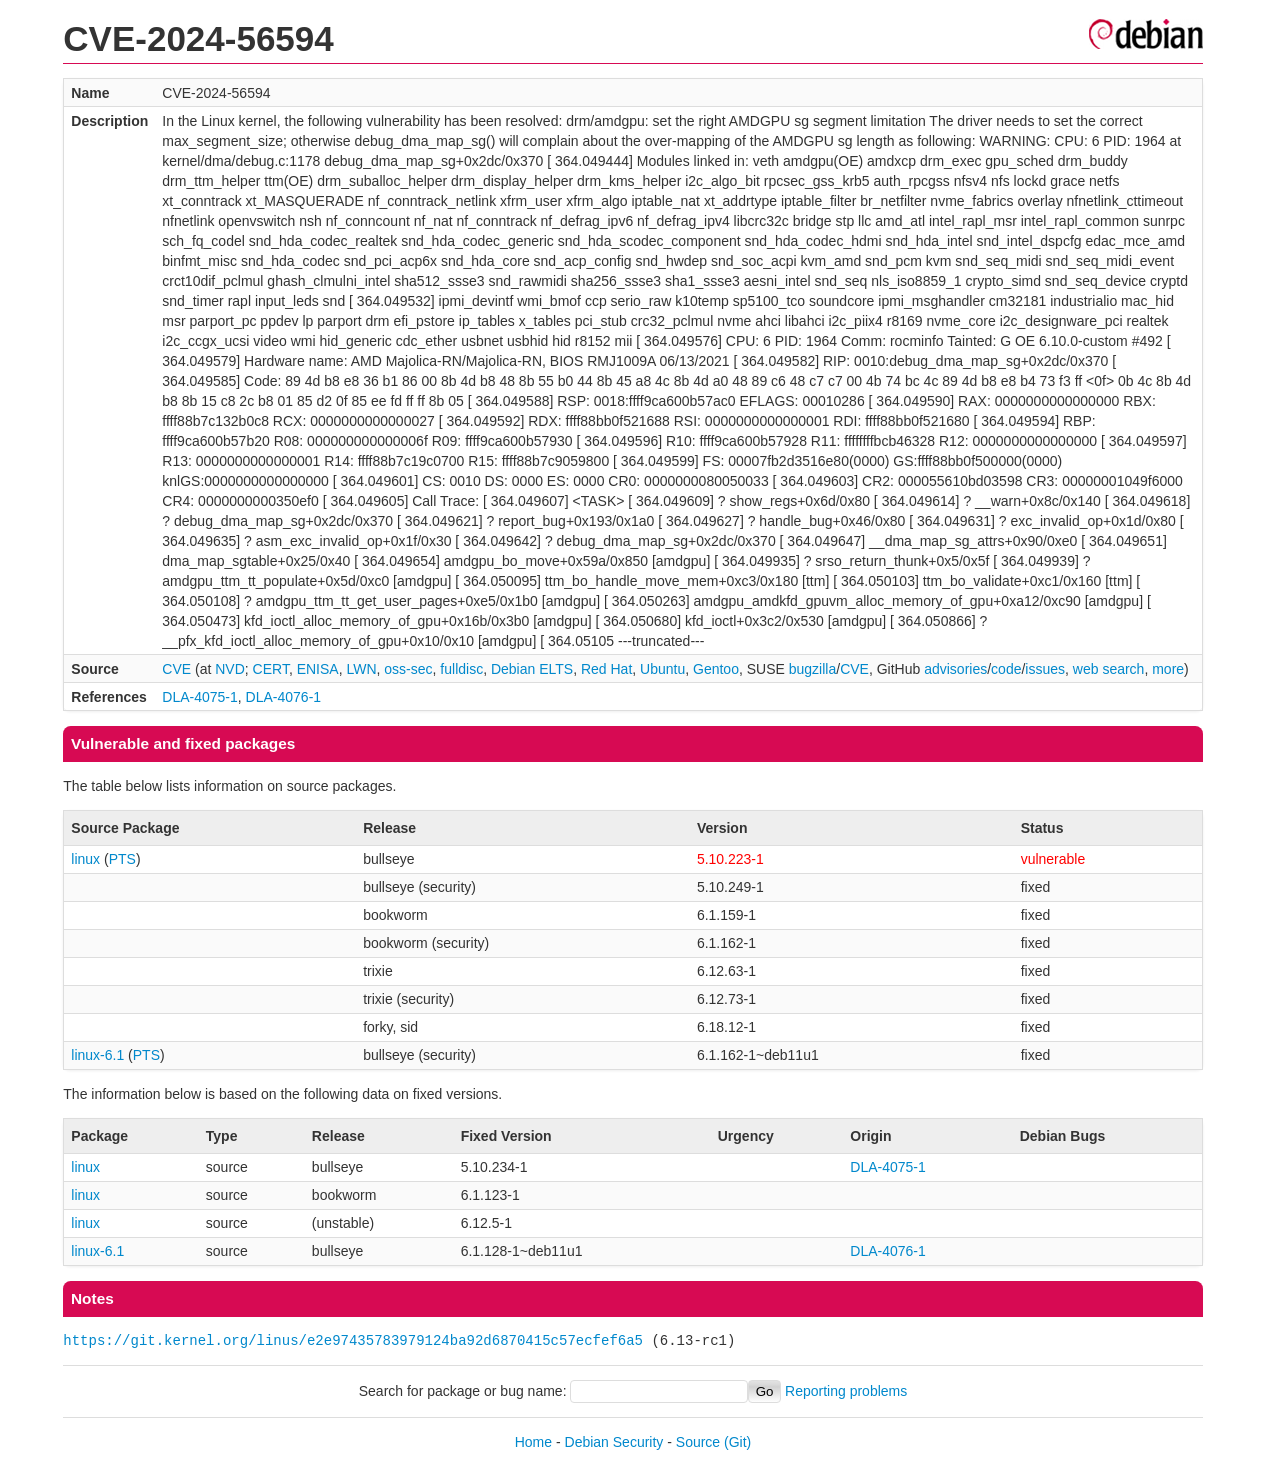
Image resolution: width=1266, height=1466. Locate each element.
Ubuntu (662, 669)
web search (1109, 669)
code (1006, 669)
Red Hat (606, 669)
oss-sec (408, 669)
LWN (361, 669)
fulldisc (461, 669)
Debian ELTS (532, 669)
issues (1045, 669)
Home (533, 1442)
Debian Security (614, 1442)
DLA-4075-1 (200, 697)
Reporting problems (846, 1391)
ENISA (318, 669)
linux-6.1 (97, 1055)
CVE (176, 669)
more (1168, 669)
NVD (230, 669)
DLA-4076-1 (284, 697)
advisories (955, 669)
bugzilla (812, 669)
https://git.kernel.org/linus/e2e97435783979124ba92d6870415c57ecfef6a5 (353, 1340)
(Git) (737, 1442)
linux (85, 859)
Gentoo (716, 669)
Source (698, 1442)
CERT (271, 669)
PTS (122, 859)
